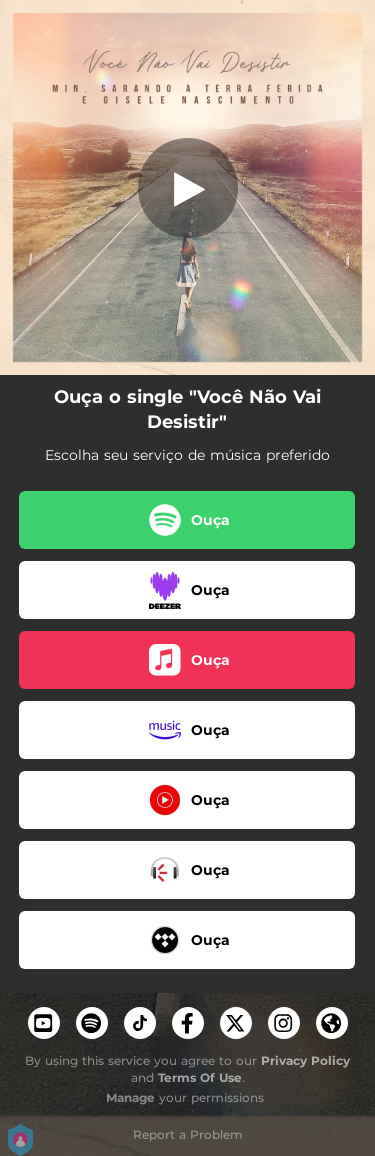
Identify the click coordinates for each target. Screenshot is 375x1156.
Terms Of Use (200, 1077)
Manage (130, 1097)
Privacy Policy (305, 1060)
